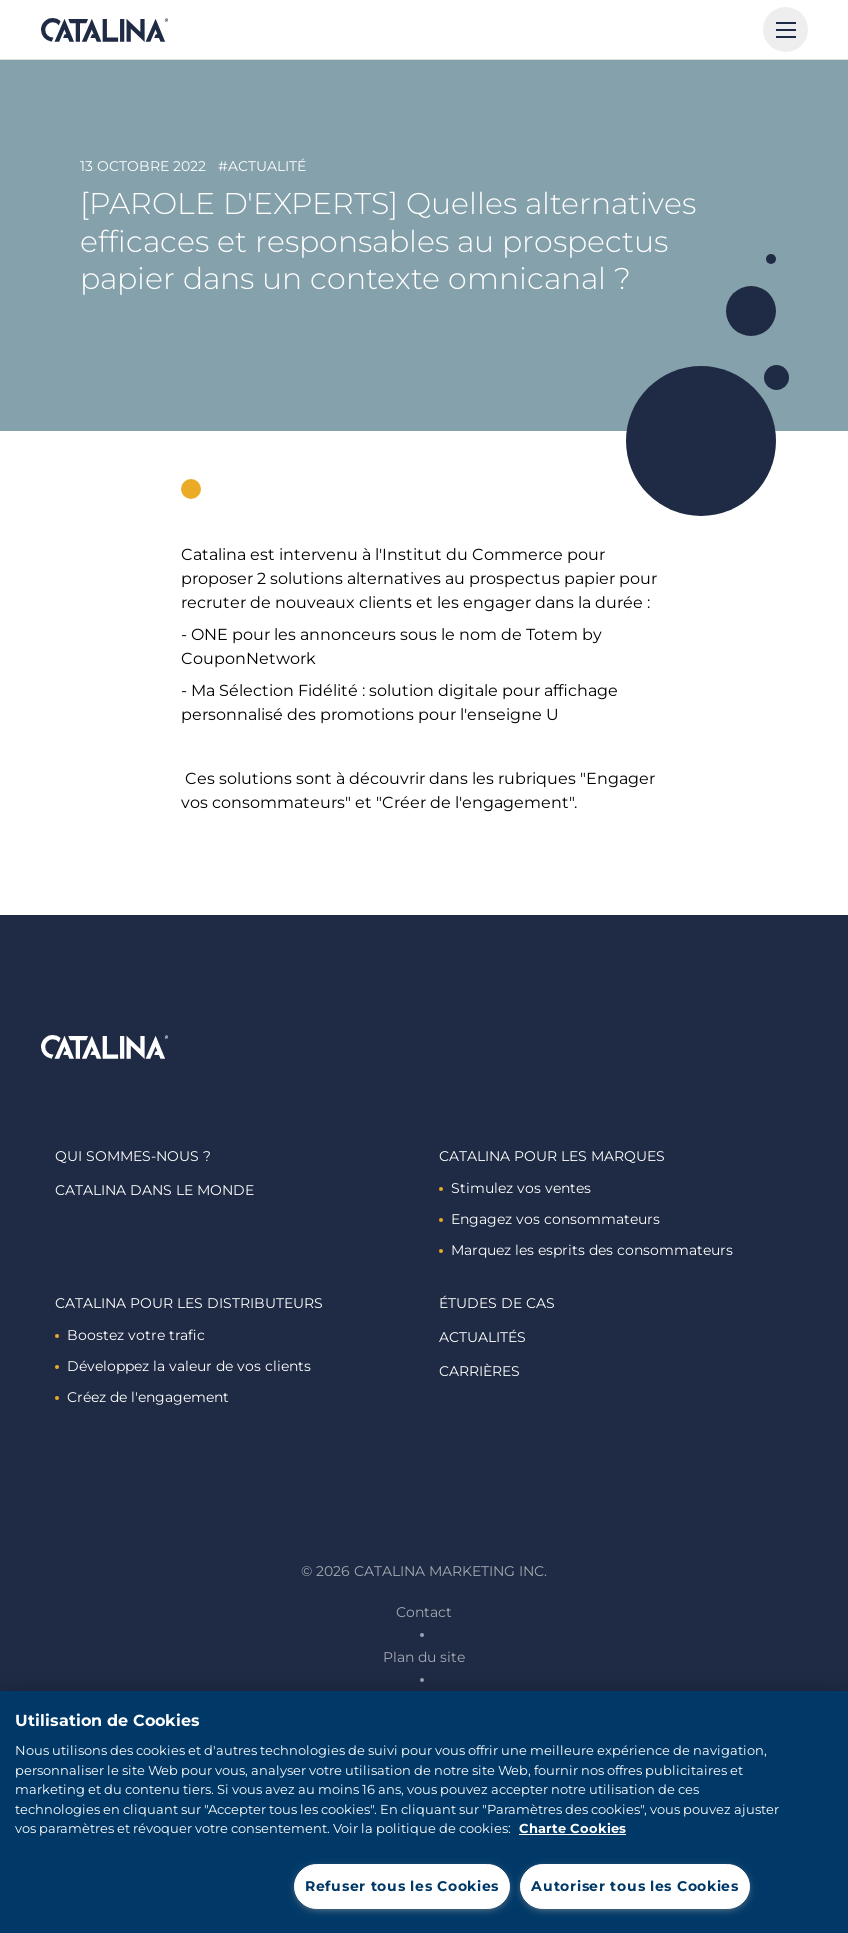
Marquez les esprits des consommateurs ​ (588, 1250)
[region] (424, 1812)
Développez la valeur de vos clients (183, 1366)
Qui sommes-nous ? (133, 1156)
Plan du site (424, 1657)
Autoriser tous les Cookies (635, 1886)
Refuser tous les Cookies (402, 1886)
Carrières (479, 1371)
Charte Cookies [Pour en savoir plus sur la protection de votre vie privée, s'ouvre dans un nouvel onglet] (572, 1828)
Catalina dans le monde (154, 1190)
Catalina (104, 30)
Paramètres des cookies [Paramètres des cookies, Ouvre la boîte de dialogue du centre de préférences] (183, 1885)
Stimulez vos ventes (515, 1188)
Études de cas (497, 1303)
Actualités (482, 1337)
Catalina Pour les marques (552, 1156)
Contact (424, 1612)
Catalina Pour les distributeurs (189, 1303)
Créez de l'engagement (142, 1397)
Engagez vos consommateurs (549, 1219)
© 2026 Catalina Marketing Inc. (424, 1571)
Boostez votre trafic (130, 1335)
